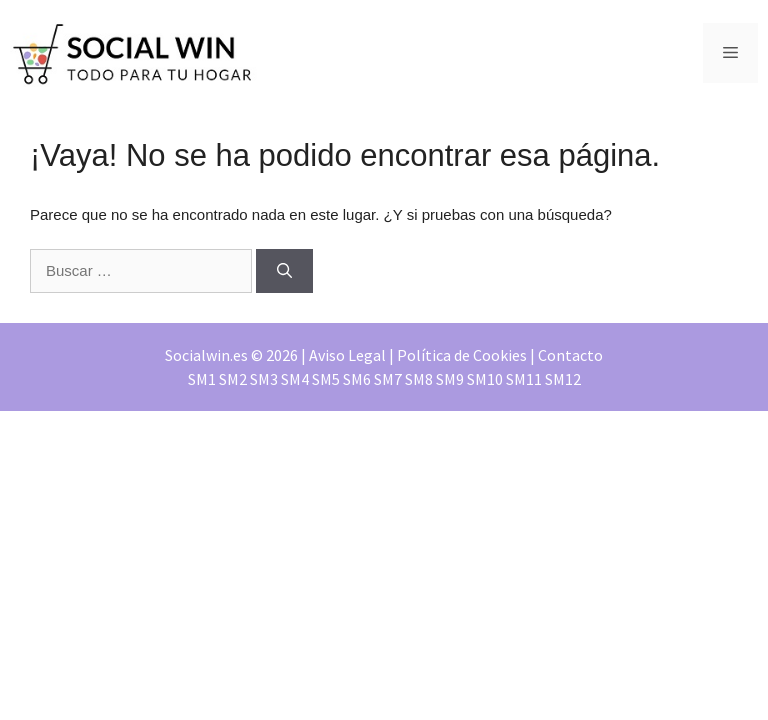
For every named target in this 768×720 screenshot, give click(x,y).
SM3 (264, 379)
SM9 (450, 379)
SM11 (524, 379)
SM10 (485, 379)
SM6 (357, 379)
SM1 (202, 379)
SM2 (233, 379)
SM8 (419, 379)
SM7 (388, 379)
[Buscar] (284, 271)
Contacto (570, 355)
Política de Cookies (462, 355)
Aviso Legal (347, 355)
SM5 (326, 379)
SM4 (295, 379)
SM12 (563, 379)
